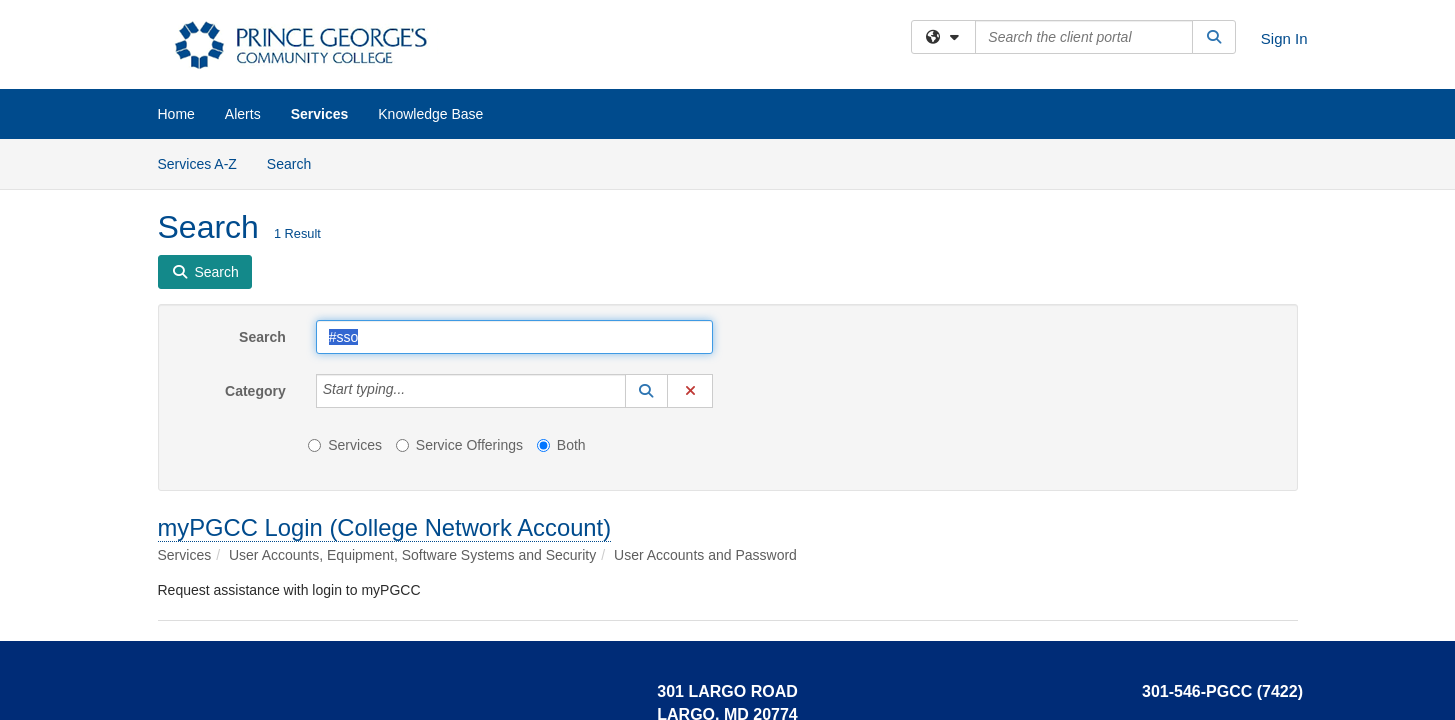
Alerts (243, 114)
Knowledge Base (430, 114)
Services (320, 114)
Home (176, 114)
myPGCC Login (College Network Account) (385, 527)
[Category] (416, 391)
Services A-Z (197, 164)
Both (561, 445)
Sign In (1284, 38)
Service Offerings (459, 445)
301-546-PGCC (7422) (1222, 691)
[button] (647, 391)
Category (255, 391)
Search (296, 162)
